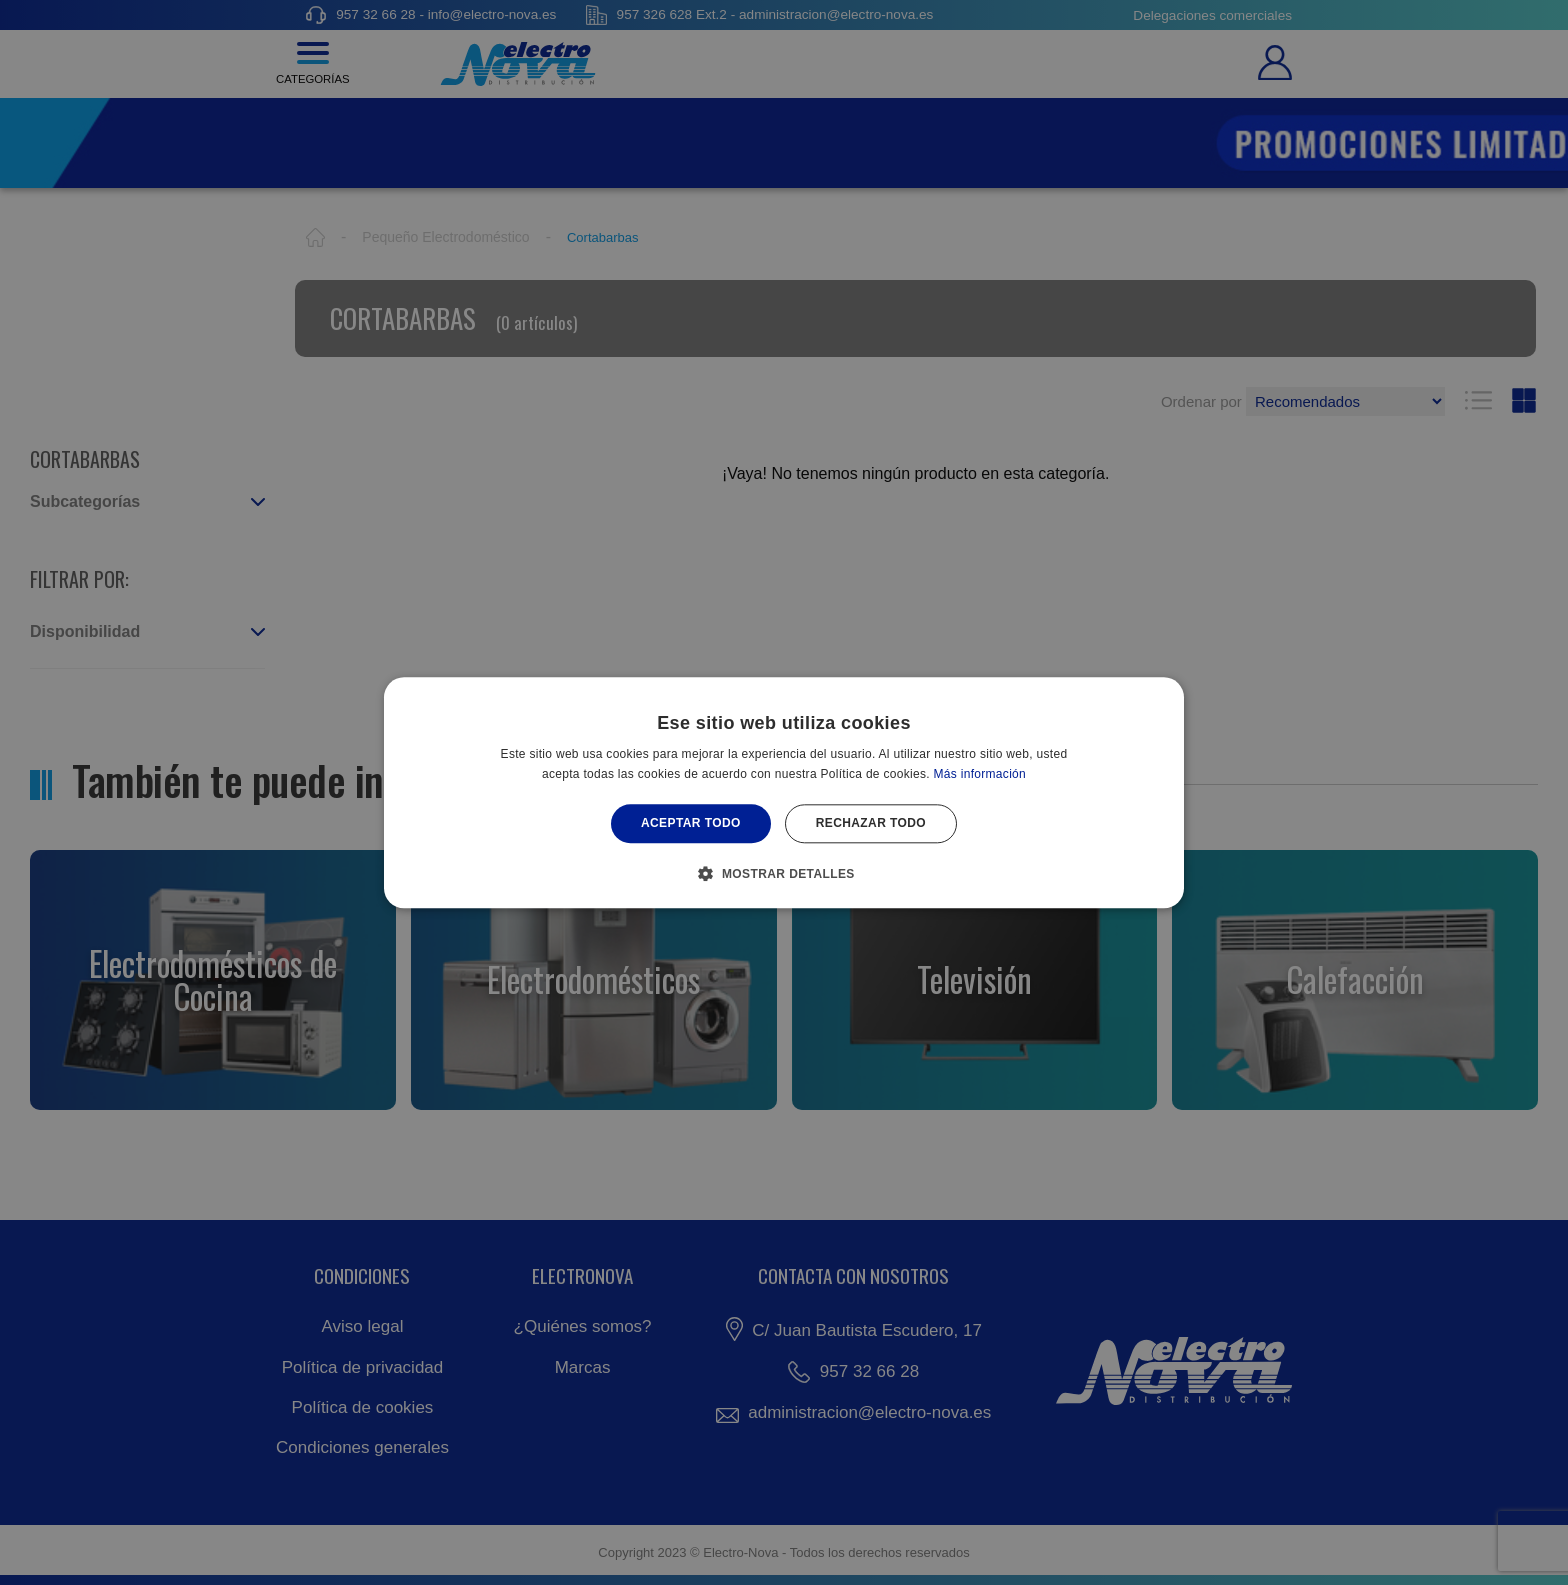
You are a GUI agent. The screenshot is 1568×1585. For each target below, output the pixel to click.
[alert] (784, 792)
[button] (784, 873)
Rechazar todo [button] (871, 824)
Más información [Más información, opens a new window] (980, 774)
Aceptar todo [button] (691, 824)
